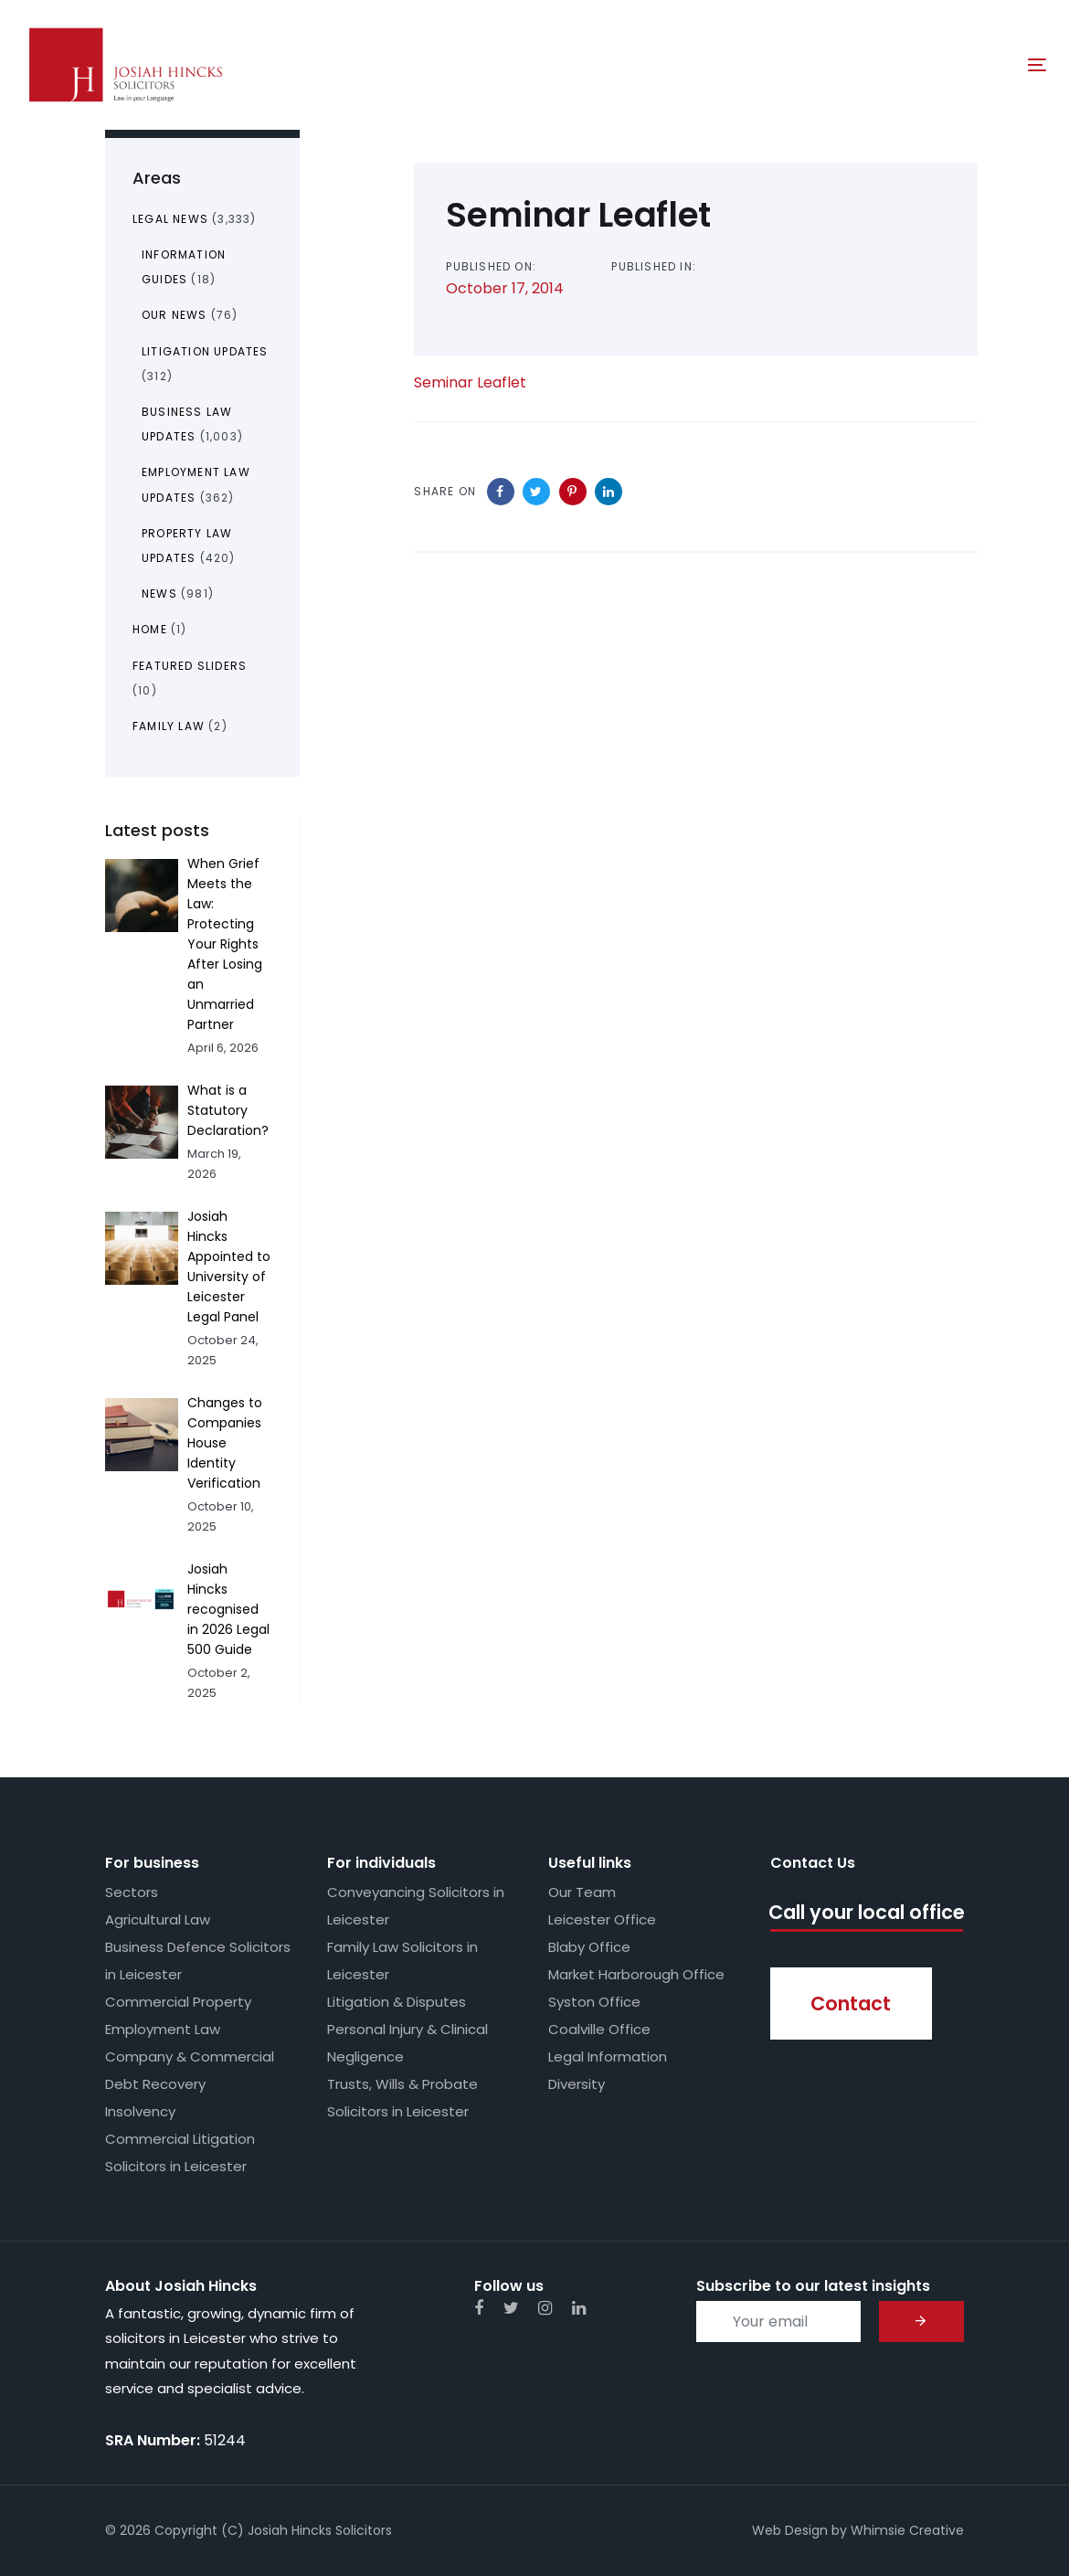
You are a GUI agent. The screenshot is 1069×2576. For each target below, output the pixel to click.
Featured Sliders (189, 665)
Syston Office (594, 2001)
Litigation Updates (205, 351)
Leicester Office (602, 1919)
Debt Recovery (155, 2084)
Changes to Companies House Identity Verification (224, 1443)
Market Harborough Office (636, 1974)
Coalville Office (599, 2029)
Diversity (576, 2084)
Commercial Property (178, 2001)
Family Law (168, 726)
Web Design (790, 2530)
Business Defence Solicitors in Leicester (198, 1960)
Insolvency (140, 2111)
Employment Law (162, 2029)
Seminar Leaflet (470, 382)
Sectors (131, 1892)
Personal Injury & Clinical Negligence (407, 2042)
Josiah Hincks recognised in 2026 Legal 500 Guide (228, 1609)
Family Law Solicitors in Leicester (402, 1960)
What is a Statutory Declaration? (228, 1110)
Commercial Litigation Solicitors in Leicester (180, 2152)
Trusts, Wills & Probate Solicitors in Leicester (402, 2097)
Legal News (170, 219)
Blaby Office (589, 1946)
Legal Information (607, 2056)
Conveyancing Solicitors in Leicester (415, 1905)
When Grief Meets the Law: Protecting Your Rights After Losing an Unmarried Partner (224, 944)
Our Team (582, 1892)
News (159, 593)
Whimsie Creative (907, 2530)
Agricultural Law (157, 1919)
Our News (174, 315)
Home (149, 629)
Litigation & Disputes (396, 2001)
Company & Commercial (189, 2056)
